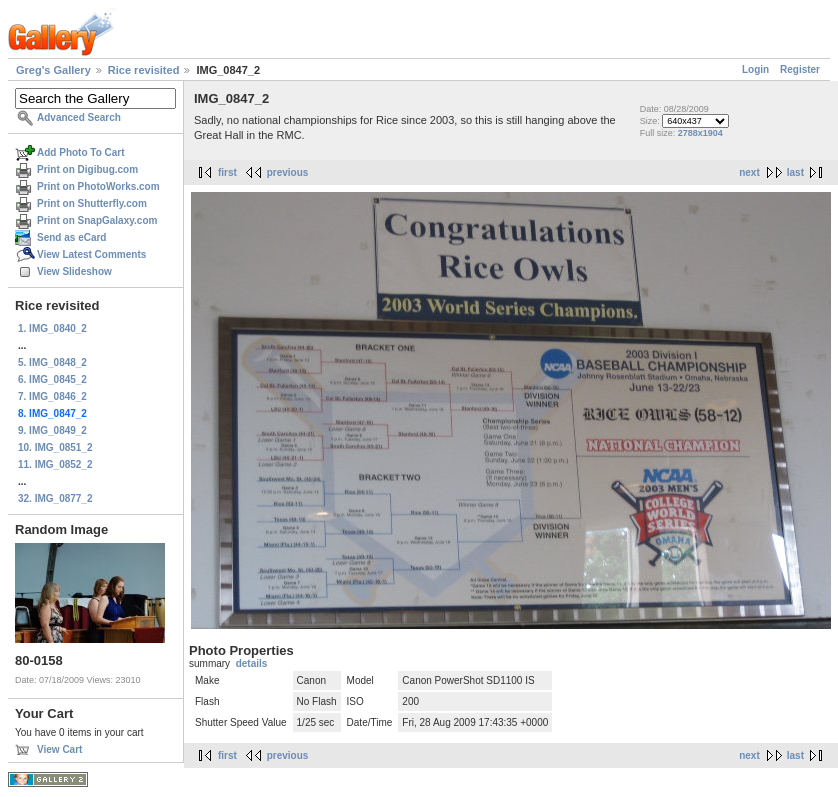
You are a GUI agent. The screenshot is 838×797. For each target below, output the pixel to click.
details (252, 663)
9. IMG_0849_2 (52, 430)
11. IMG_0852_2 (55, 464)
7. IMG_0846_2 (52, 396)
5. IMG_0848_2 (52, 362)
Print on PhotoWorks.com (98, 186)
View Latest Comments (91, 254)
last (795, 172)
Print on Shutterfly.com (92, 203)
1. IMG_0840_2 (52, 328)
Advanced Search (79, 117)
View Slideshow (74, 271)
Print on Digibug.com (87, 169)
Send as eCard (71, 237)
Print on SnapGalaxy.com (97, 220)
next (749, 172)
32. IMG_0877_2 (55, 498)
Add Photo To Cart (81, 152)
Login (755, 69)
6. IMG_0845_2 (52, 379)
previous (288, 172)
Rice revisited (144, 70)
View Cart (59, 749)
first (227, 172)
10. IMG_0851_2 (55, 447)
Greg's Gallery (53, 70)
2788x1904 (700, 133)
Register (800, 69)
